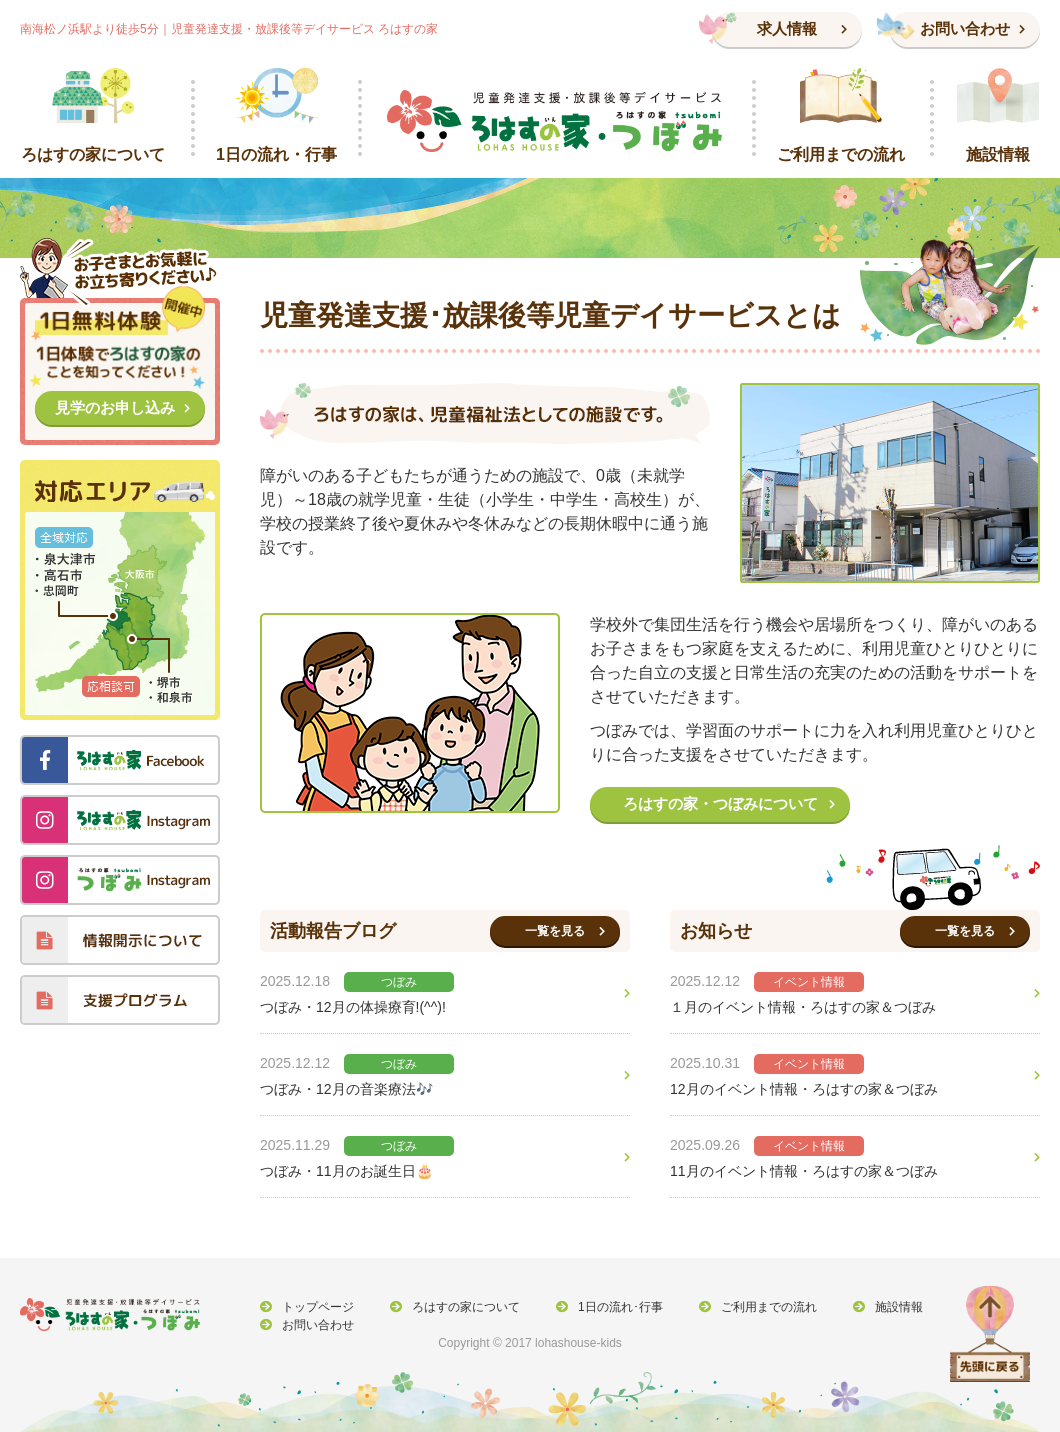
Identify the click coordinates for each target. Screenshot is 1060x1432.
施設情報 (885, 1310)
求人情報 (787, 28)
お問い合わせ (965, 28)
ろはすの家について (461, 1310)
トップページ (316, 1310)
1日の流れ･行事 (612, 1310)
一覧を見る (555, 931)
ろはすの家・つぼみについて (720, 803)
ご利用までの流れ (758, 1310)
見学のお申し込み (115, 407)
